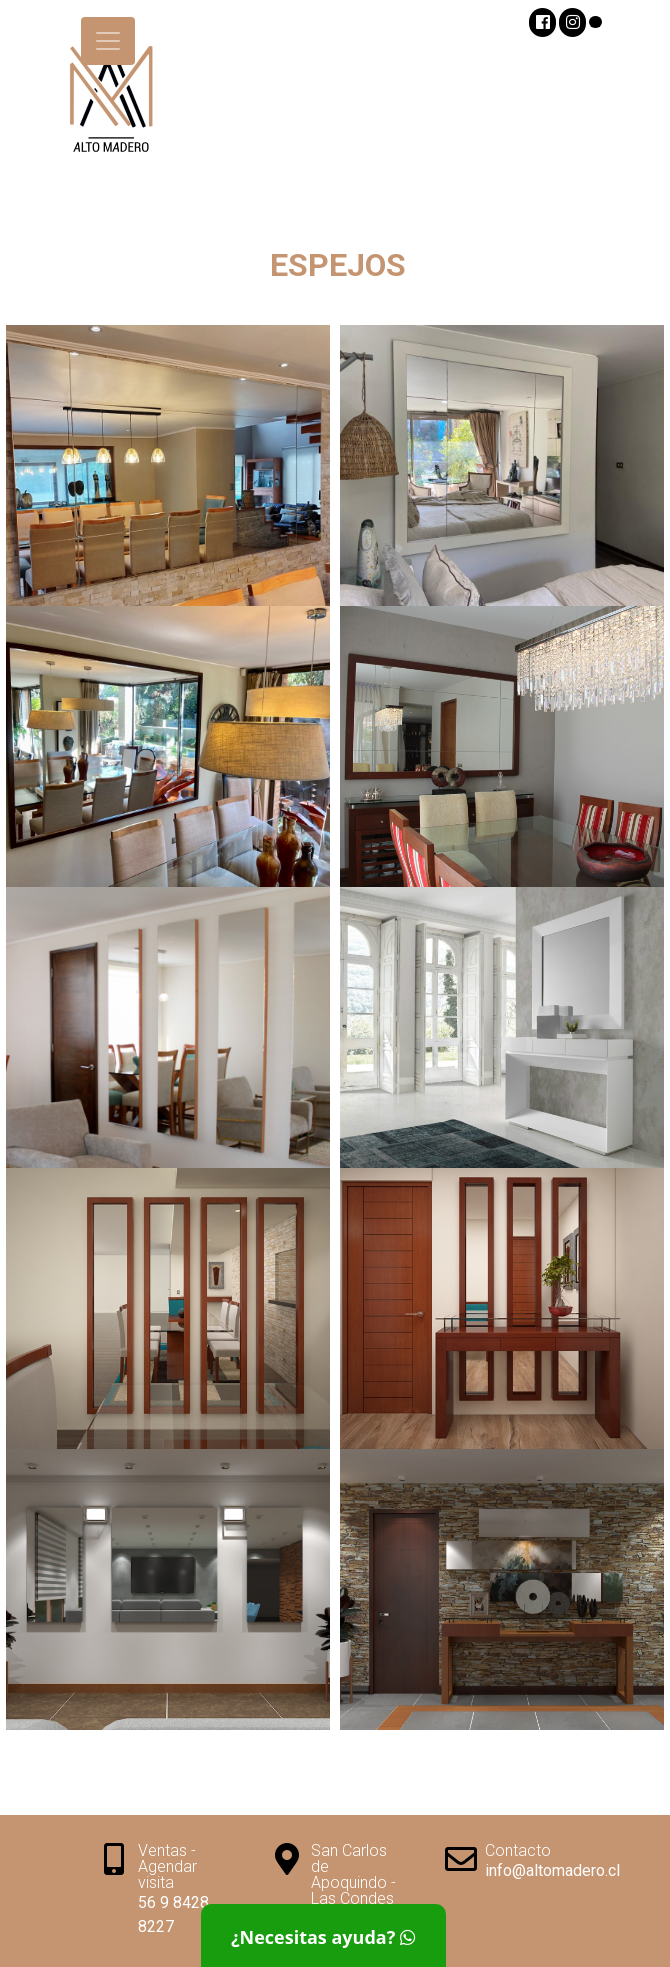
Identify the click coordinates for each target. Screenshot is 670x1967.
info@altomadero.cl (552, 1870)
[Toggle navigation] (108, 41)
